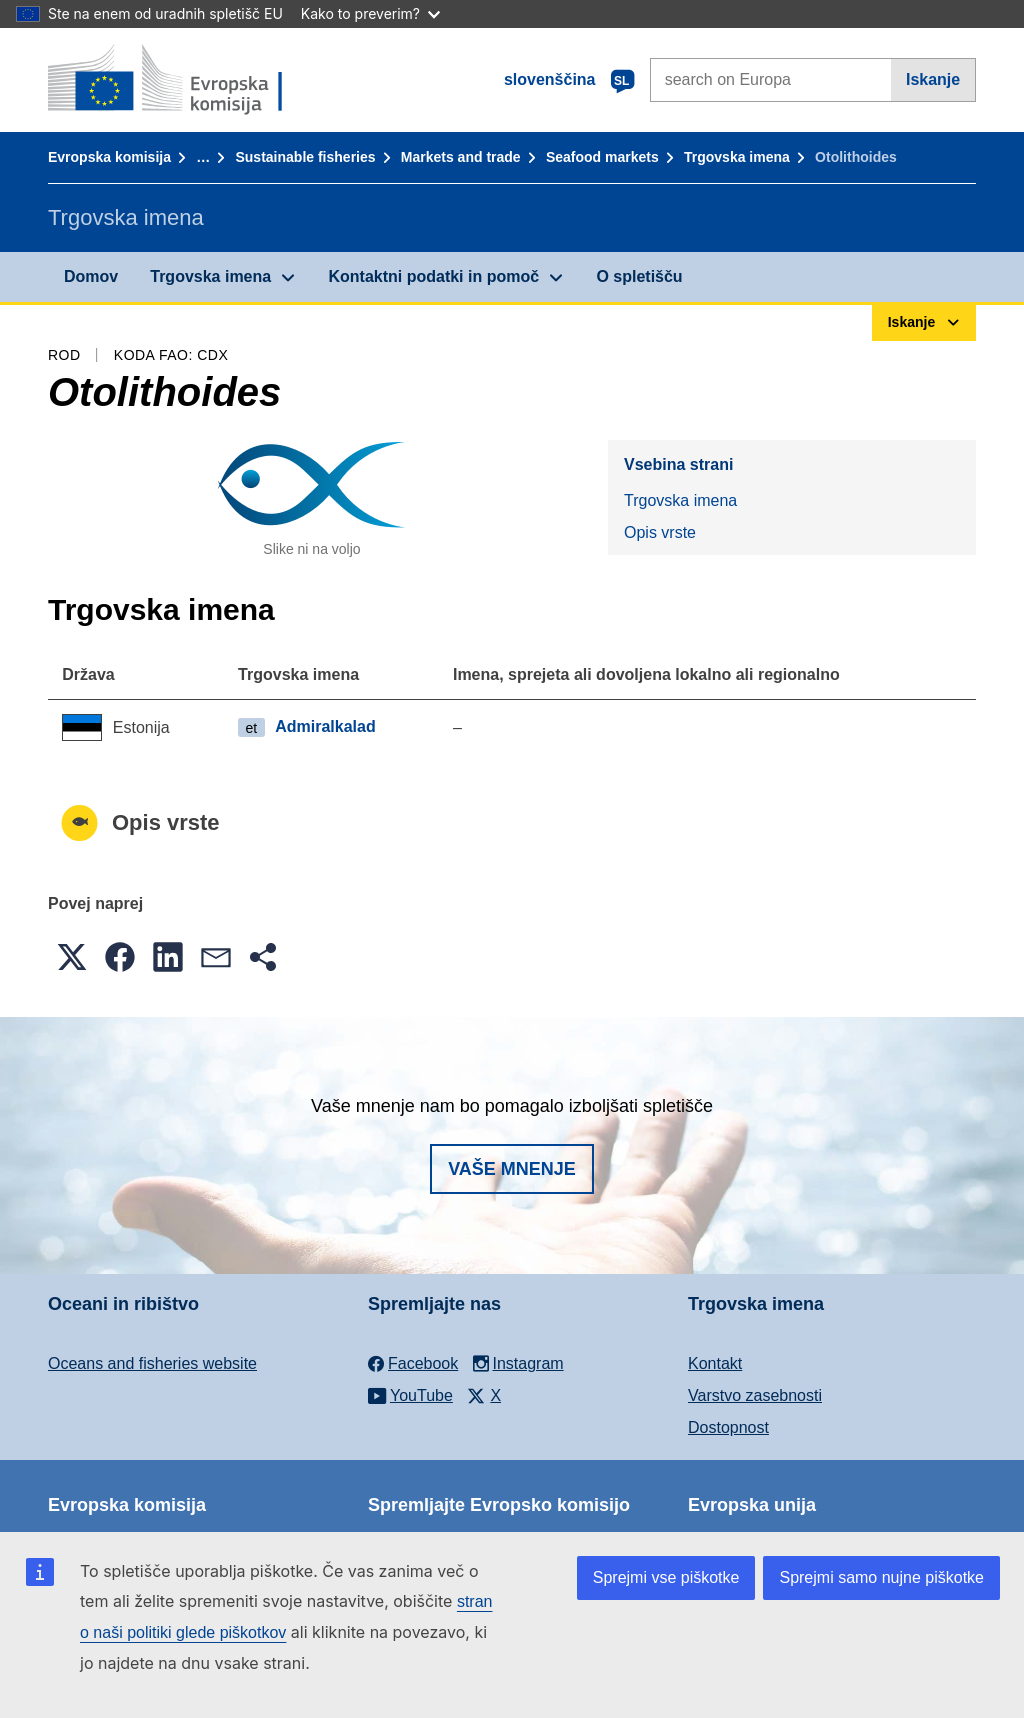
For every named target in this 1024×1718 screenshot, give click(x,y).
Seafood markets (602, 157)
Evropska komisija (109, 157)
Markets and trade (461, 157)
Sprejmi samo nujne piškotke (881, 1577)
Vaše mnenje (512, 1169)
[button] (72, 957)
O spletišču (639, 276)
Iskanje (933, 79)
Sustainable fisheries (305, 157)
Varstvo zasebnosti (755, 1395)
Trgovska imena (737, 157)
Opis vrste (660, 532)
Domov (91, 276)
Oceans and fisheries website (152, 1363)
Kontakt (715, 1363)
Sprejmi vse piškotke (666, 1577)
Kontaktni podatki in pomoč (433, 276)
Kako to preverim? (370, 13)
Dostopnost (728, 1427)
